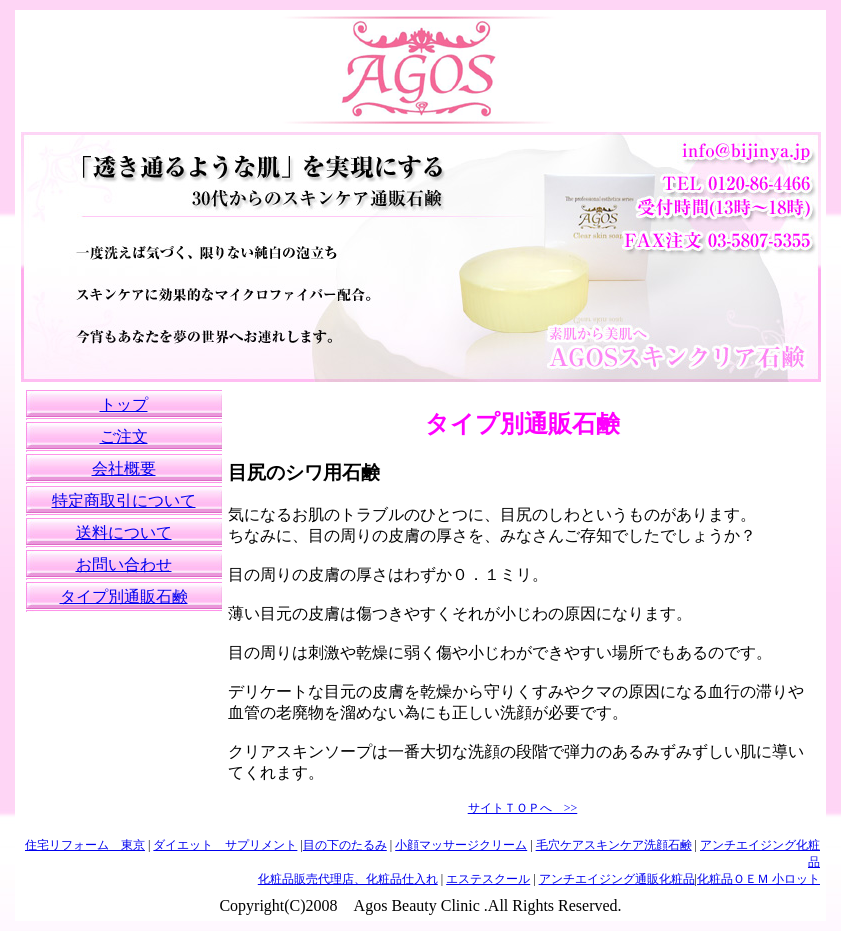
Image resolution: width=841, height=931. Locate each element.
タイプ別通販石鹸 (124, 596)
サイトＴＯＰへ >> (523, 808)
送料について (124, 532)
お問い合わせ (124, 564)
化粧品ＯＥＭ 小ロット (758, 879)
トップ (124, 404)
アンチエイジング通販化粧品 (617, 879)
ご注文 (124, 436)
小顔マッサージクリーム (461, 845)
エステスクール (488, 879)
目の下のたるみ (345, 845)
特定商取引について (124, 500)
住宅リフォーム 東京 (85, 845)
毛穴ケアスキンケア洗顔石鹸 (614, 845)
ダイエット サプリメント (225, 845)
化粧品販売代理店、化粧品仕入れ (348, 879)
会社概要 (124, 468)
